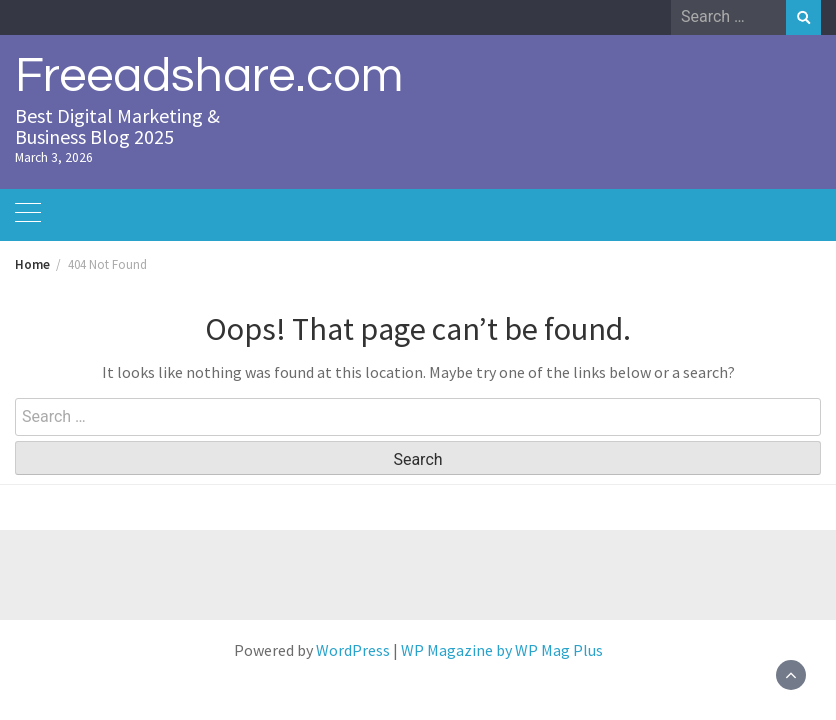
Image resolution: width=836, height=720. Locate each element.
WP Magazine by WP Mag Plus (502, 650)
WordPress (353, 650)
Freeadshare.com (209, 76)
